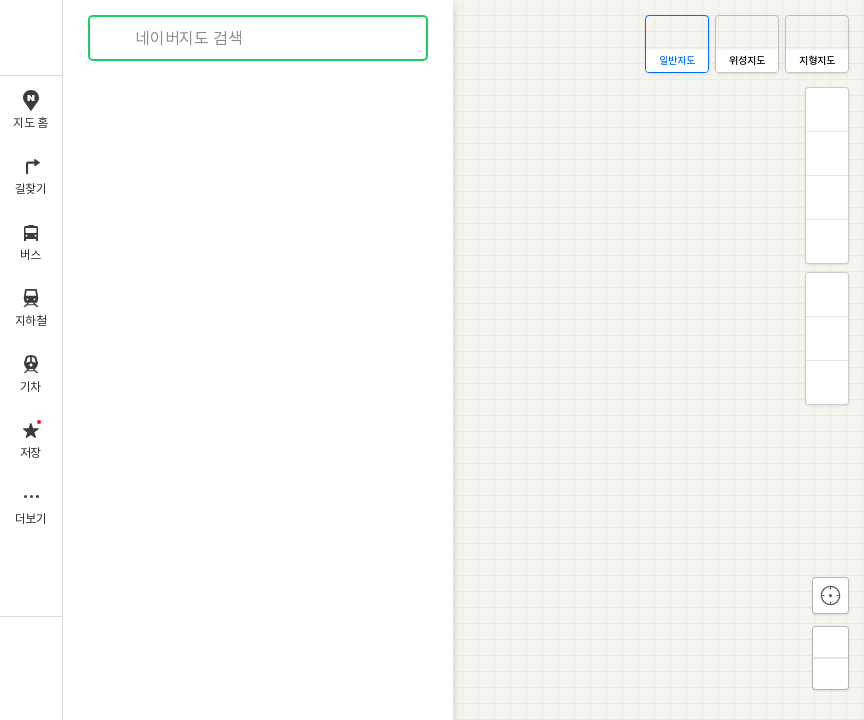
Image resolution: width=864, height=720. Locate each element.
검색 (118, 38)
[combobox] (259, 38)
